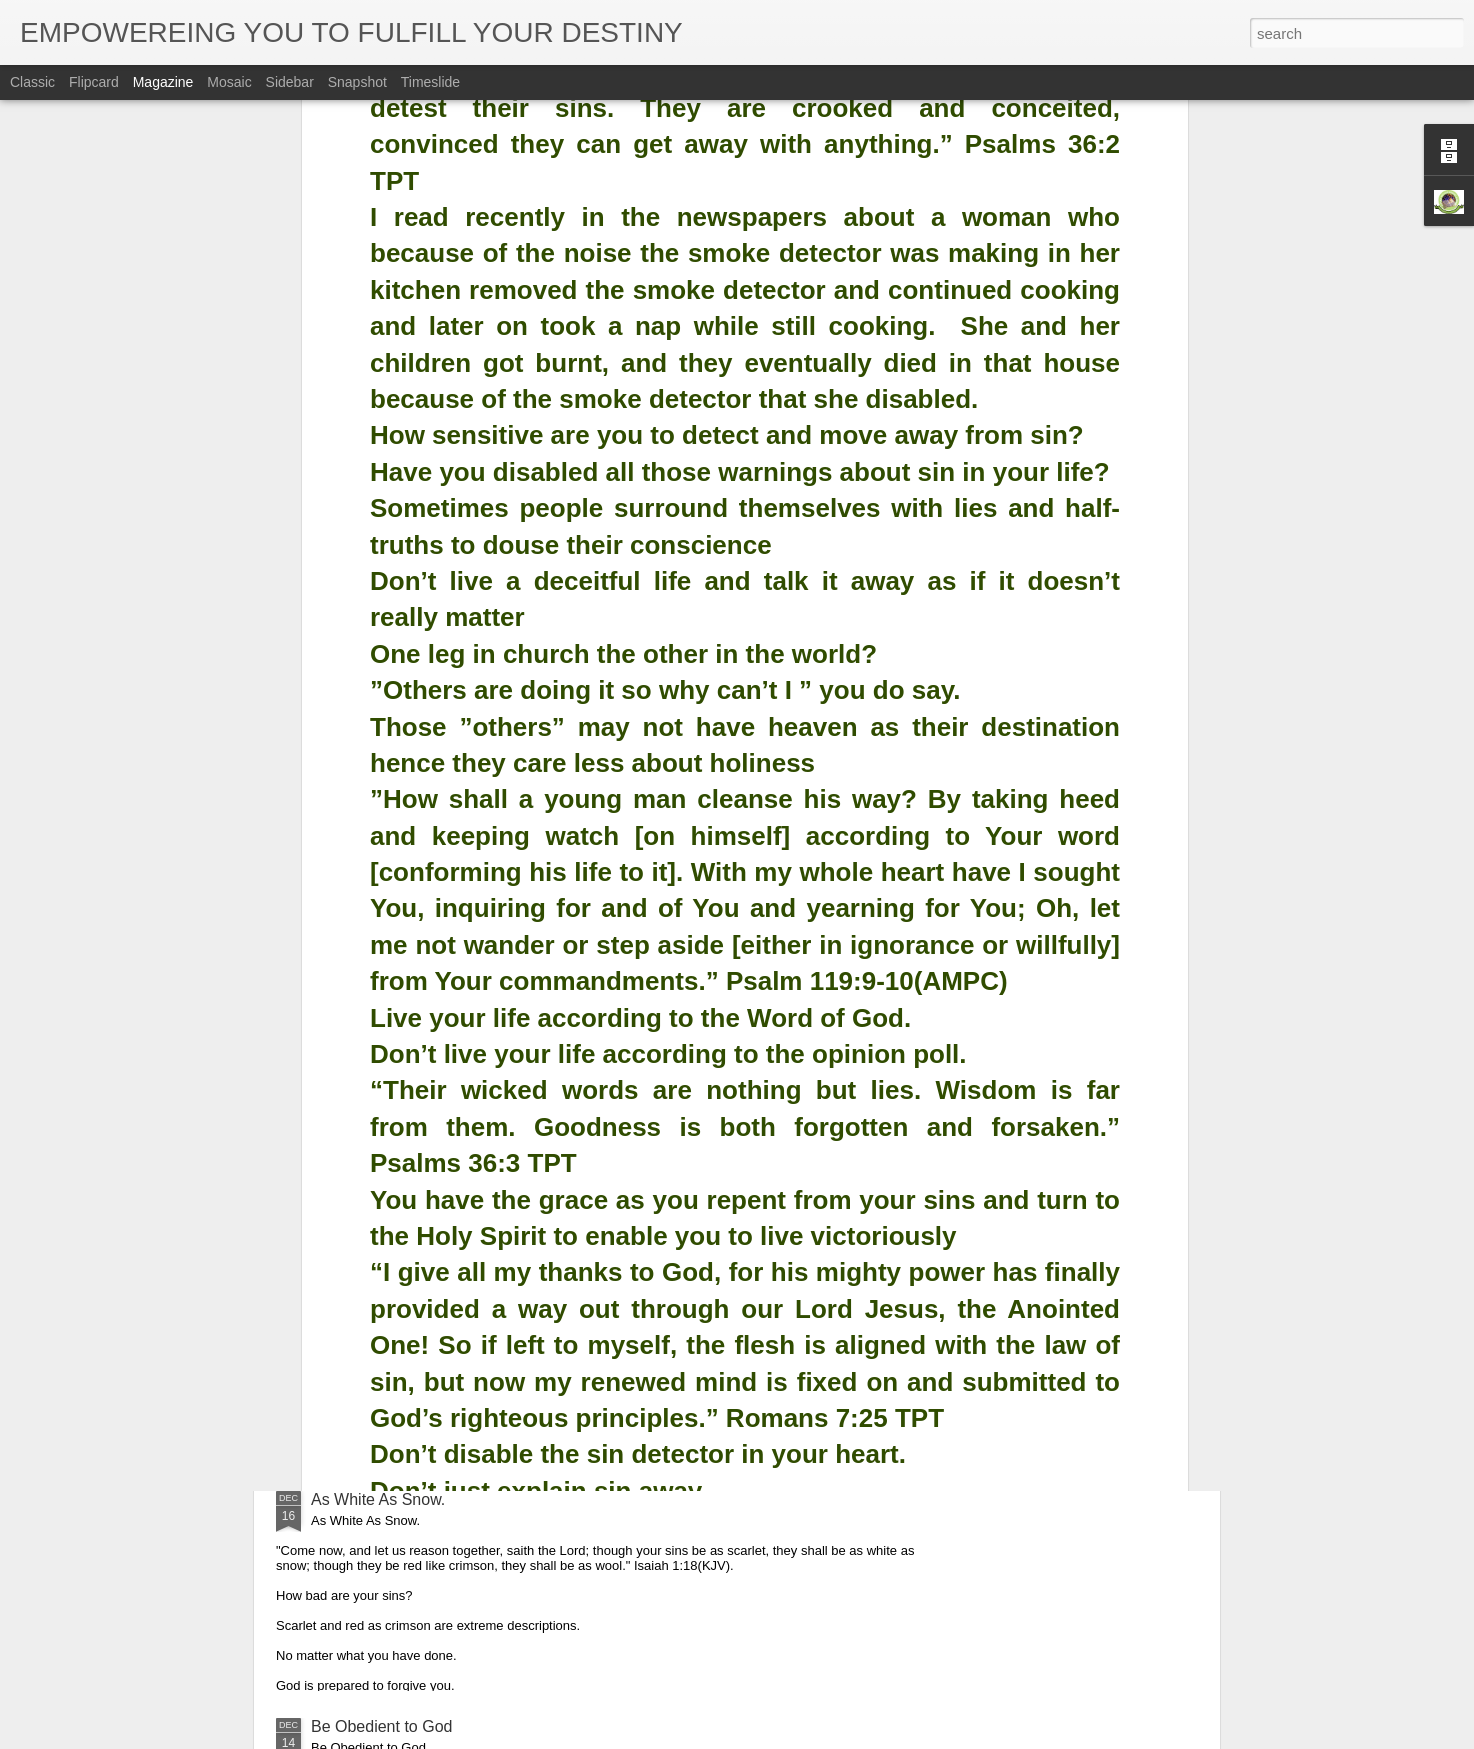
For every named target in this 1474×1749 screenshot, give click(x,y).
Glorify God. (353, 1272)
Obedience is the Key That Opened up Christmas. (487, 1045)
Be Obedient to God (381, 1726)
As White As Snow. (378, 1499)
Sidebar (290, 82)
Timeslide (430, 82)
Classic (32, 82)
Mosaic (229, 82)
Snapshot (357, 82)
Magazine (163, 82)
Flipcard (94, 82)
